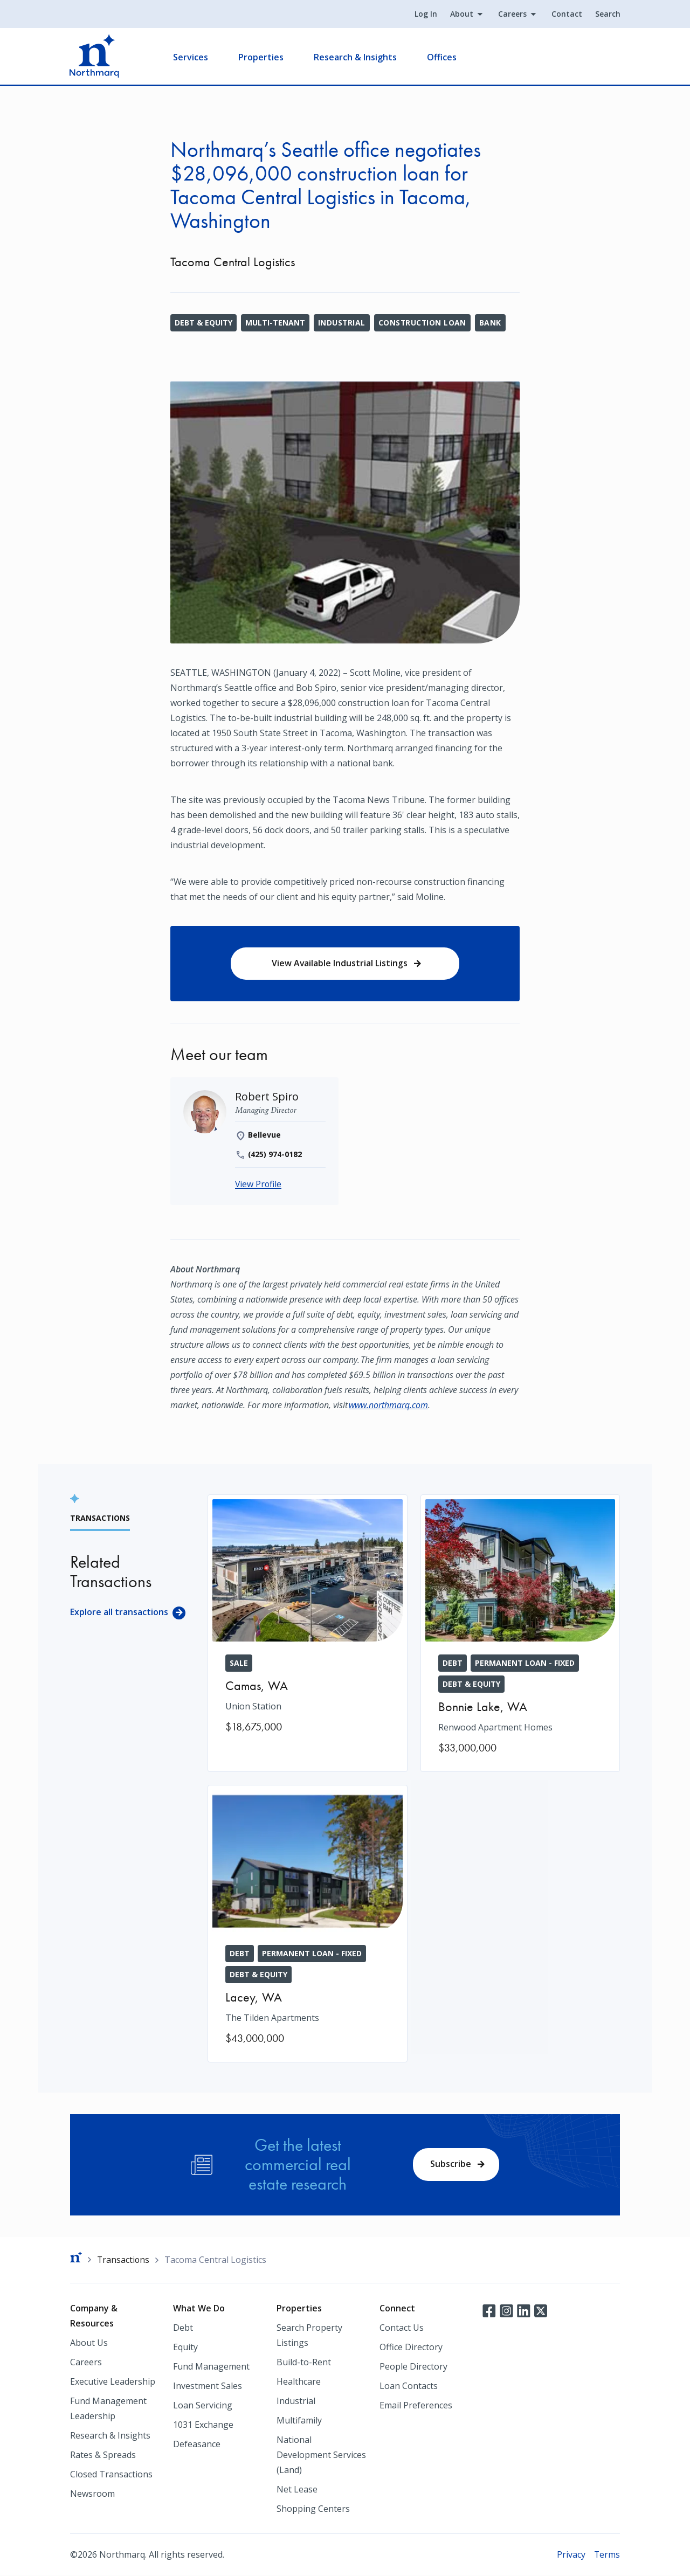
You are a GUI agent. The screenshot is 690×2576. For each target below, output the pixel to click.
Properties (261, 57)
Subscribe (450, 2164)
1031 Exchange (203, 2425)
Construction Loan (423, 322)
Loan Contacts (409, 2386)
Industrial (342, 322)
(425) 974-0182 (275, 1155)
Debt (183, 2328)
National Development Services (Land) (321, 2455)
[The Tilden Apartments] (307, 1923)
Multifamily (299, 2421)
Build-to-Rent (304, 2363)
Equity (185, 2347)
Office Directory (411, 2347)
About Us (89, 2343)
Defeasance (196, 2444)
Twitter (540, 2310)
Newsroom (92, 2494)
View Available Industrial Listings (340, 964)
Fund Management (211, 2367)
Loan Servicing (202, 2406)
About (461, 14)
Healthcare (299, 2382)
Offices (442, 57)
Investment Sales (207, 2386)
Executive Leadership (112, 2382)
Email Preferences (416, 2406)
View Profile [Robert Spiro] (258, 1185)
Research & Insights (355, 57)
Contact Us (402, 2328)
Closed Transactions (111, 2475)
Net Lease (297, 2490)
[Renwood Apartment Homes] (520, 1633)
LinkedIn (523, 2310)
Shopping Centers (313, 2509)
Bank (492, 322)
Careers (512, 14)
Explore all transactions (119, 1612)
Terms (607, 2555)
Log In (425, 14)
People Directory (413, 2367)
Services (191, 57)
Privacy (570, 2555)
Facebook (488, 2310)
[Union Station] (307, 1623)
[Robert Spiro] (267, 1097)
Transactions (123, 2260)
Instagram (506, 2310)
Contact (566, 14)
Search (607, 14)
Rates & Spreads (103, 2455)
